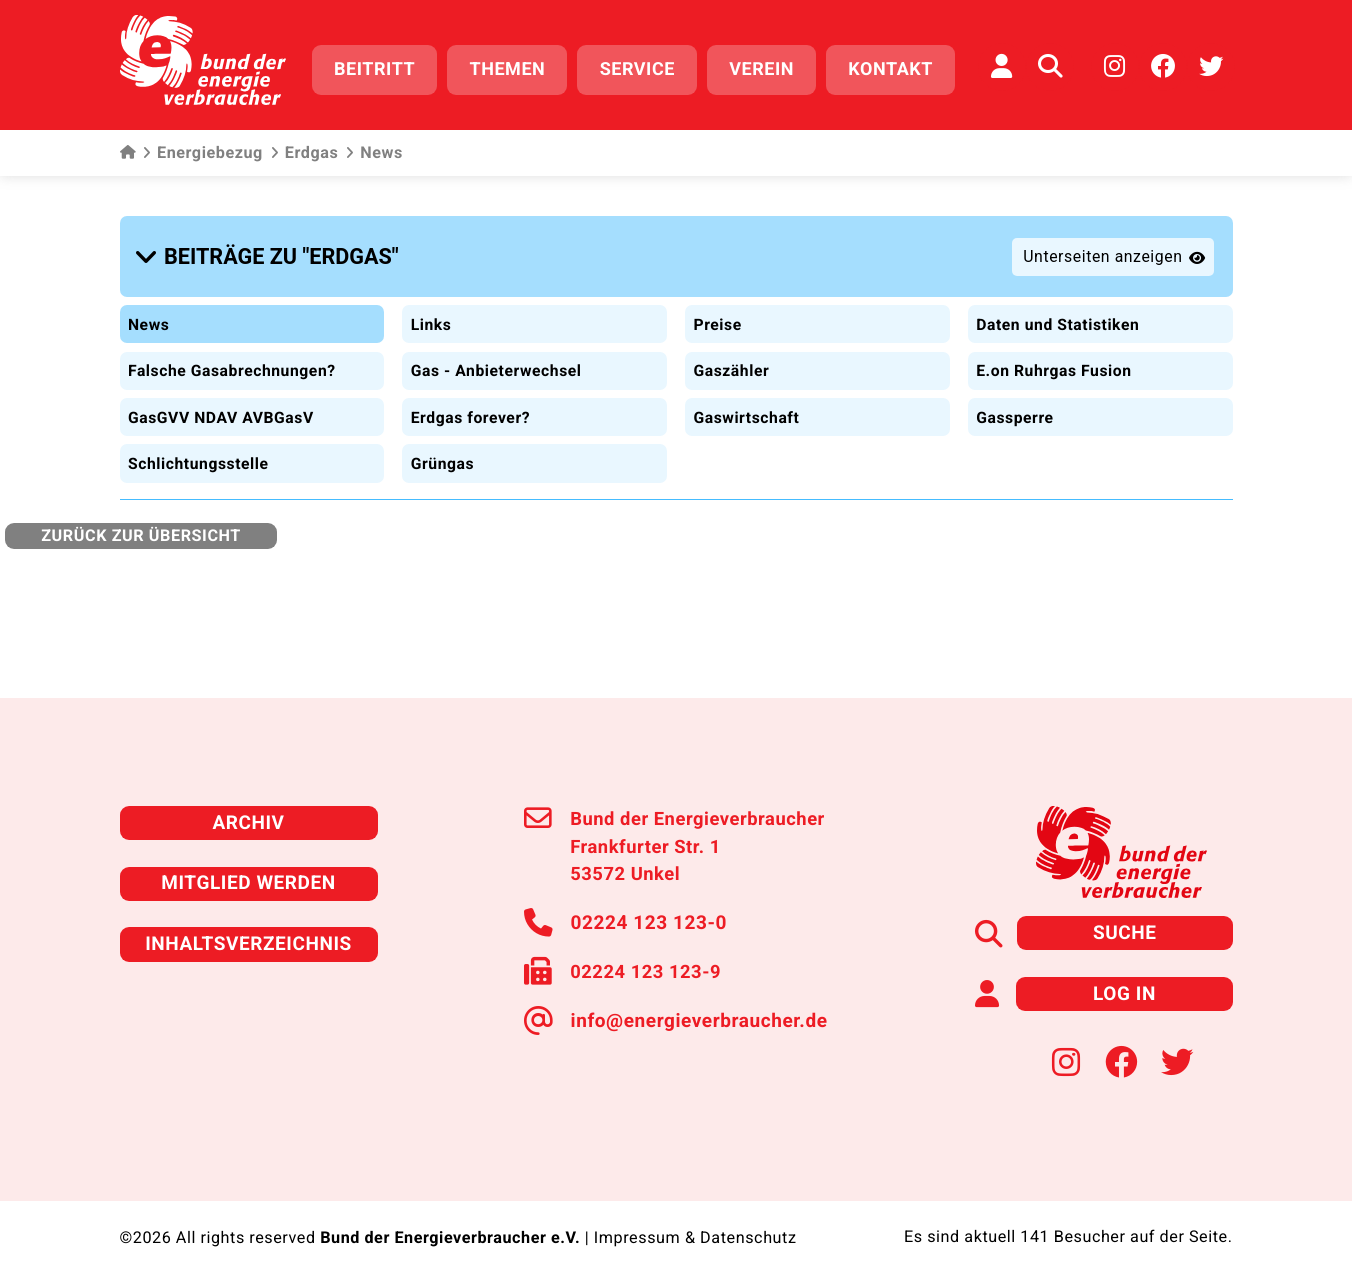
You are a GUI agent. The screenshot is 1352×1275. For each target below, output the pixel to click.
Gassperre (1015, 406)
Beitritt (380, 67)
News (149, 314)
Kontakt (896, 67)
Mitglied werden (248, 869)
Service (642, 67)
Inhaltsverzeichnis (249, 928)
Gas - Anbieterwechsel (497, 360)
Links (431, 314)
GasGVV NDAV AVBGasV (223, 406)
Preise (718, 314)
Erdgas (304, 150)
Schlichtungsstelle (200, 451)
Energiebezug (202, 150)
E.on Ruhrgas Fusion (1055, 360)
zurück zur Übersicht (138, 523)
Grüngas (442, 451)
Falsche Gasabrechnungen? (234, 360)
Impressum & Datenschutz (695, 1220)
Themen (513, 67)
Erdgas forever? (471, 406)
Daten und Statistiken (1059, 314)
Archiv (248, 810)
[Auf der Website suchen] (1050, 65)
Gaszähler (732, 360)
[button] (271, 251)
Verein (767, 67)
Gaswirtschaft (747, 406)
